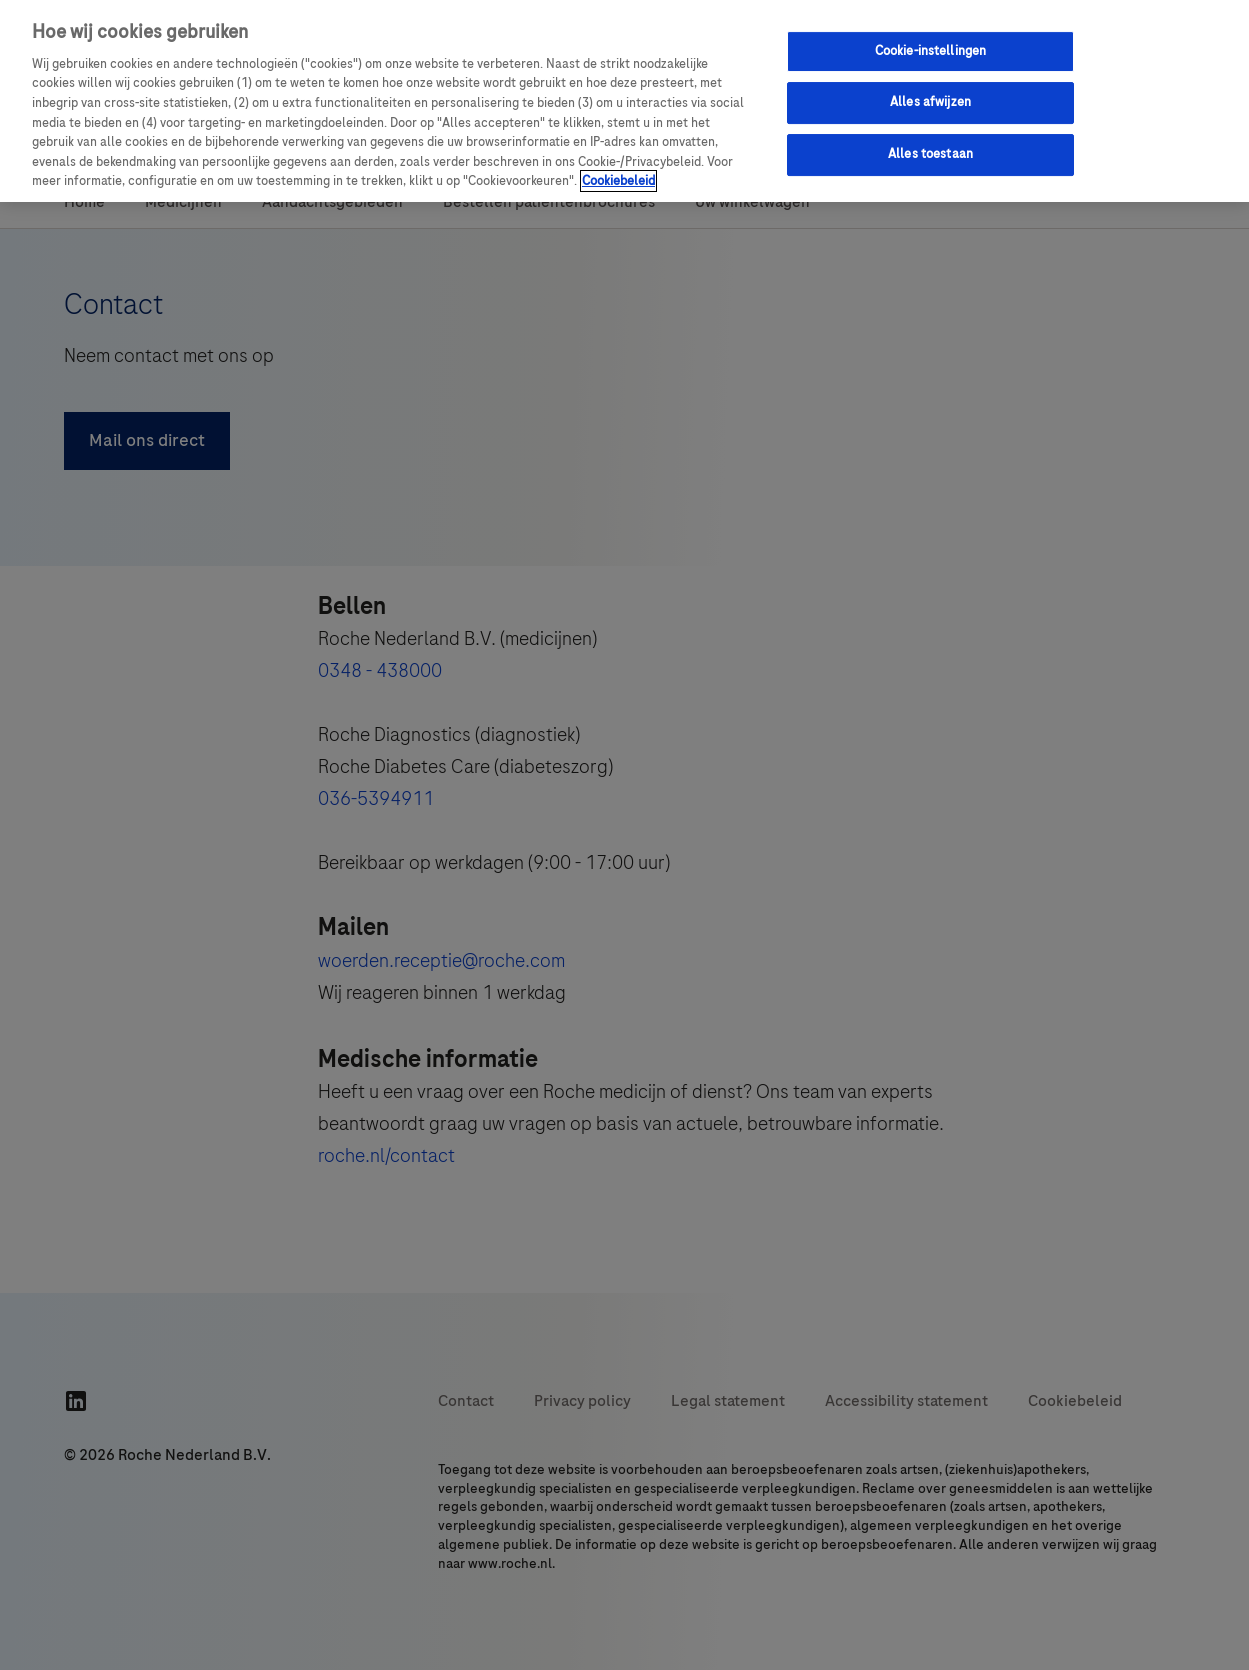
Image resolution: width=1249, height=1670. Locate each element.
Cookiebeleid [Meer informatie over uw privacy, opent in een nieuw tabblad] (618, 181)
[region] (624, 101)
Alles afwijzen (930, 102)
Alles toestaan (930, 154)
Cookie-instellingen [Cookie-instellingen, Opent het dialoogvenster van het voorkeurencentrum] (930, 51)
